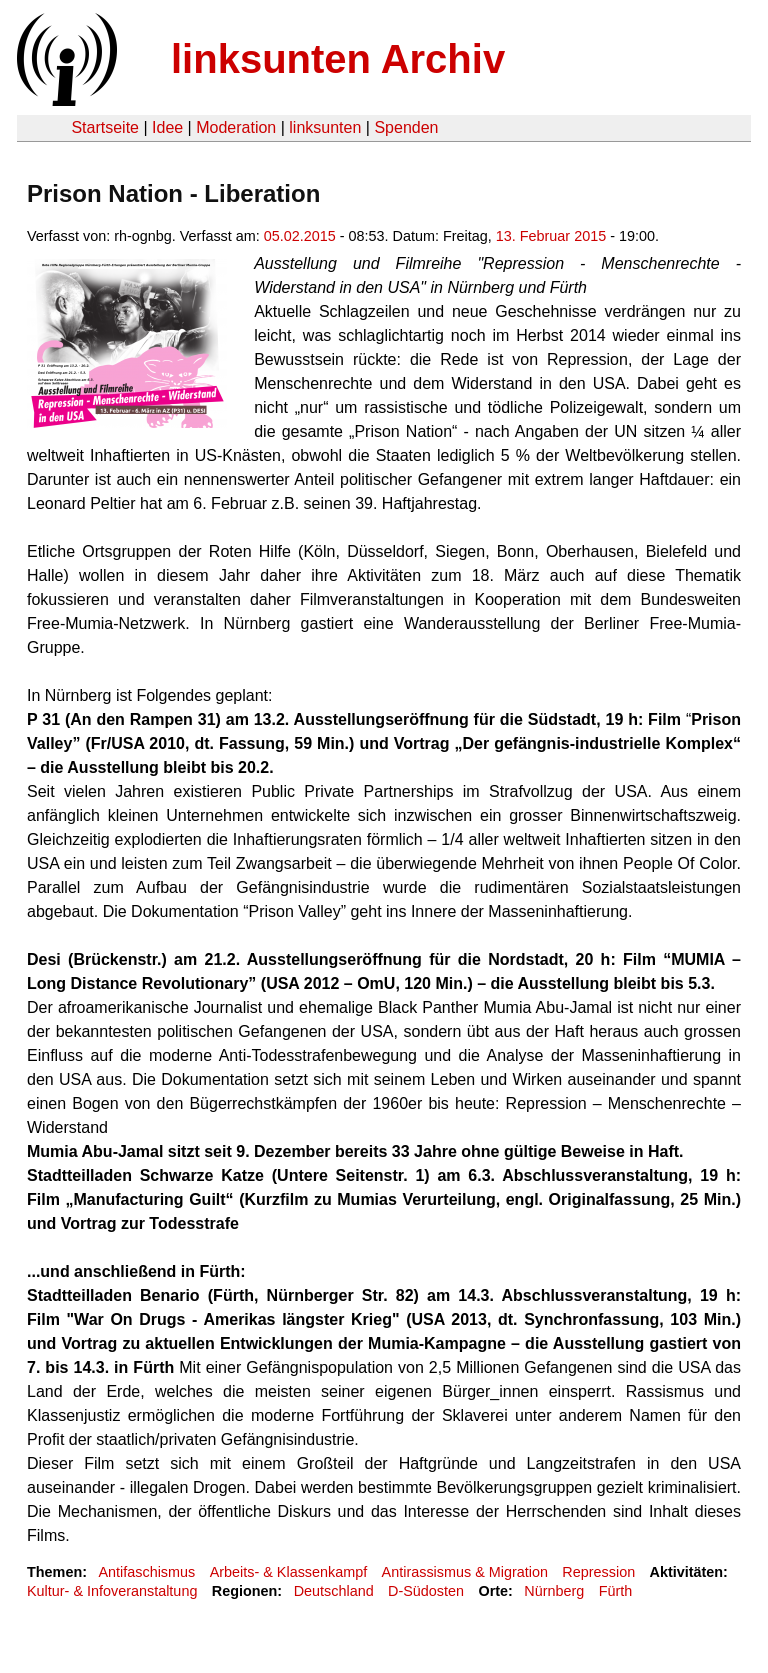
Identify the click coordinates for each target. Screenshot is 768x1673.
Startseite (105, 127)
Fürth (616, 1591)
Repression (598, 1572)
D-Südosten (426, 1591)
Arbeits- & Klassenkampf (289, 1572)
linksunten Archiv (338, 59)
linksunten (325, 127)
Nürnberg (554, 1591)
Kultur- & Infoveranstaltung (112, 1591)
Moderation (236, 127)
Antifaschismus (146, 1572)
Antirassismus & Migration (465, 1572)
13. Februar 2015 (551, 236)
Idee (167, 127)
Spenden (406, 127)
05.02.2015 (300, 236)
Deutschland (334, 1591)
